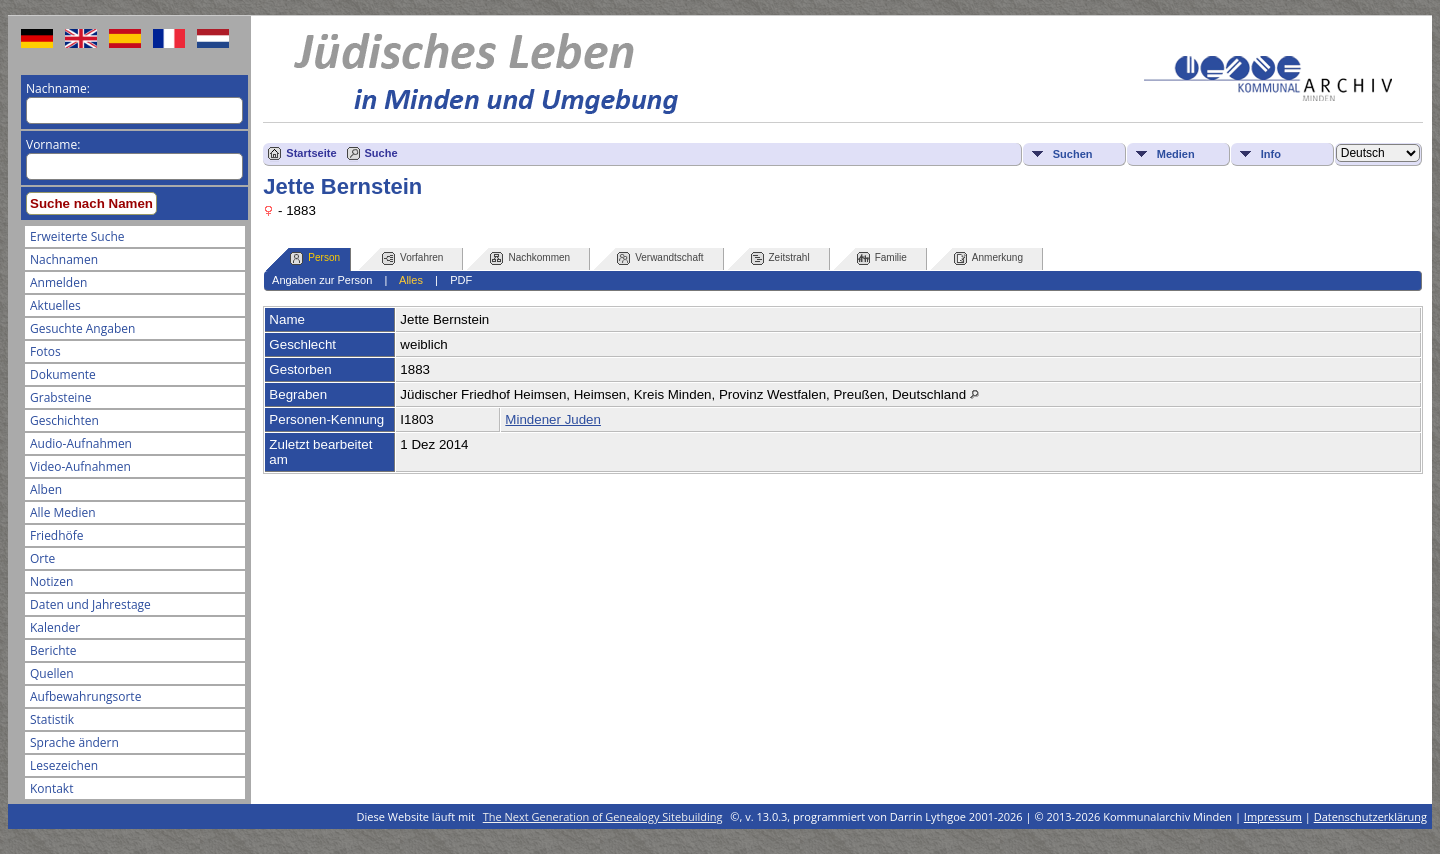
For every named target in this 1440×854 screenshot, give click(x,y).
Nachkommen (530, 258)
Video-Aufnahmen (80, 466)
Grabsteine (61, 397)
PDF (461, 280)
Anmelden (58, 282)
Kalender (55, 627)
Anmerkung (988, 258)
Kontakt (51, 788)
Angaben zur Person (322, 280)
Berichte (53, 650)
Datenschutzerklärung (1370, 816)
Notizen (51, 581)
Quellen (52, 673)
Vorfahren (412, 258)
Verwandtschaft (660, 258)
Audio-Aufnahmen (81, 443)
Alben (46, 489)
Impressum (1273, 816)
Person (315, 258)
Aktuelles (55, 305)
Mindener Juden (553, 419)
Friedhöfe (57, 535)
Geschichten (64, 420)
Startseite (311, 153)
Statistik (52, 719)
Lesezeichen (64, 765)
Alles (411, 280)
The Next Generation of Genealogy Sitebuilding (603, 816)
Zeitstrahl (780, 258)
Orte (42, 558)
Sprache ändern (74, 742)
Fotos (45, 351)
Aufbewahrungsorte (85, 696)
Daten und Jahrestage (90, 604)
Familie (882, 258)
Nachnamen (64, 259)
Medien (1176, 154)
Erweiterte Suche (77, 236)
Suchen (1073, 154)
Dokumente (63, 374)
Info (1271, 154)
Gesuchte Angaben (82, 328)
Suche (381, 153)
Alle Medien (63, 512)
